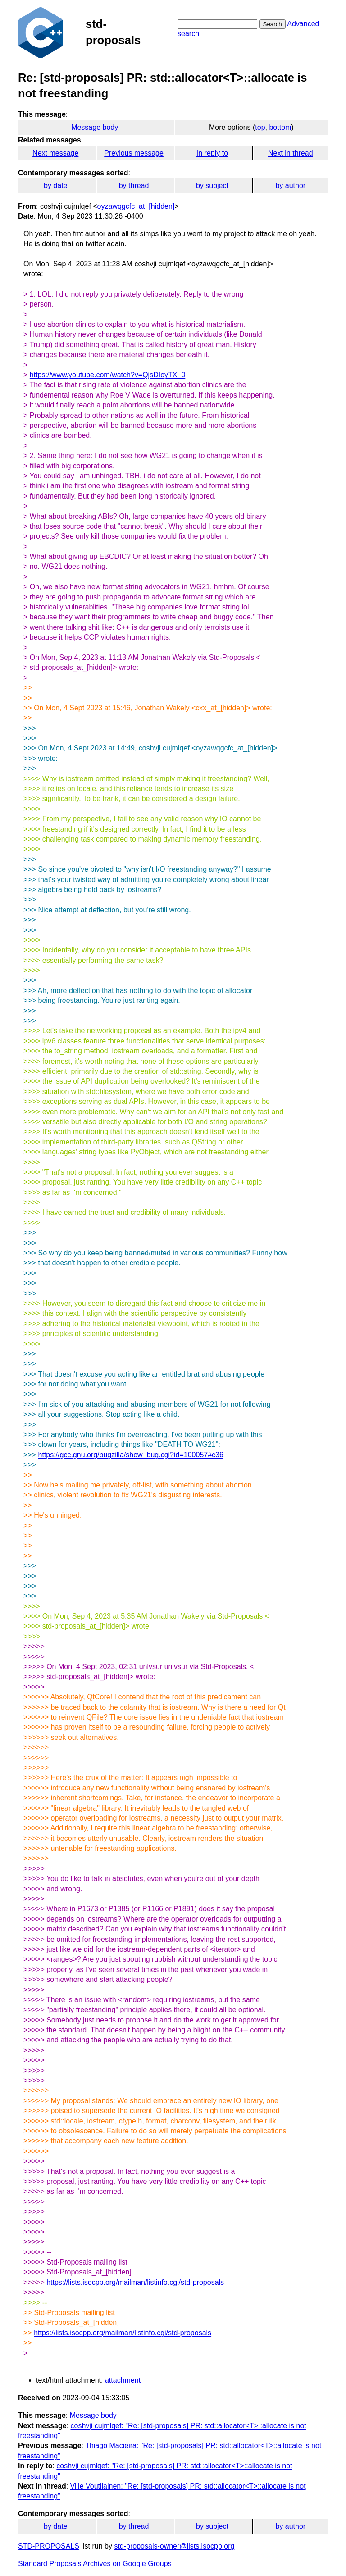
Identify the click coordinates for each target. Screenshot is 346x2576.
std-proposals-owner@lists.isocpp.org (174, 2546)
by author (290, 185)
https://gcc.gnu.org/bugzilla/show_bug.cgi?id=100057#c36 (130, 1455)
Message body (94, 127)
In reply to (212, 153)
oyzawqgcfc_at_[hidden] (136, 206)
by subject (212, 185)
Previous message (134, 153)
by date (55, 185)
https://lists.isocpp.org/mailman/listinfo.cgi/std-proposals (135, 2282)
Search (272, 24)
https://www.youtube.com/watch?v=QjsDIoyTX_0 (107, 375)
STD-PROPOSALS (48, 2546)
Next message (55, 153)
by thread (134, 185)
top (260, 127)
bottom (280, 127)
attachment (123, 2380)
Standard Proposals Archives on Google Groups (95, 2563)
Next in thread (290, 153)
